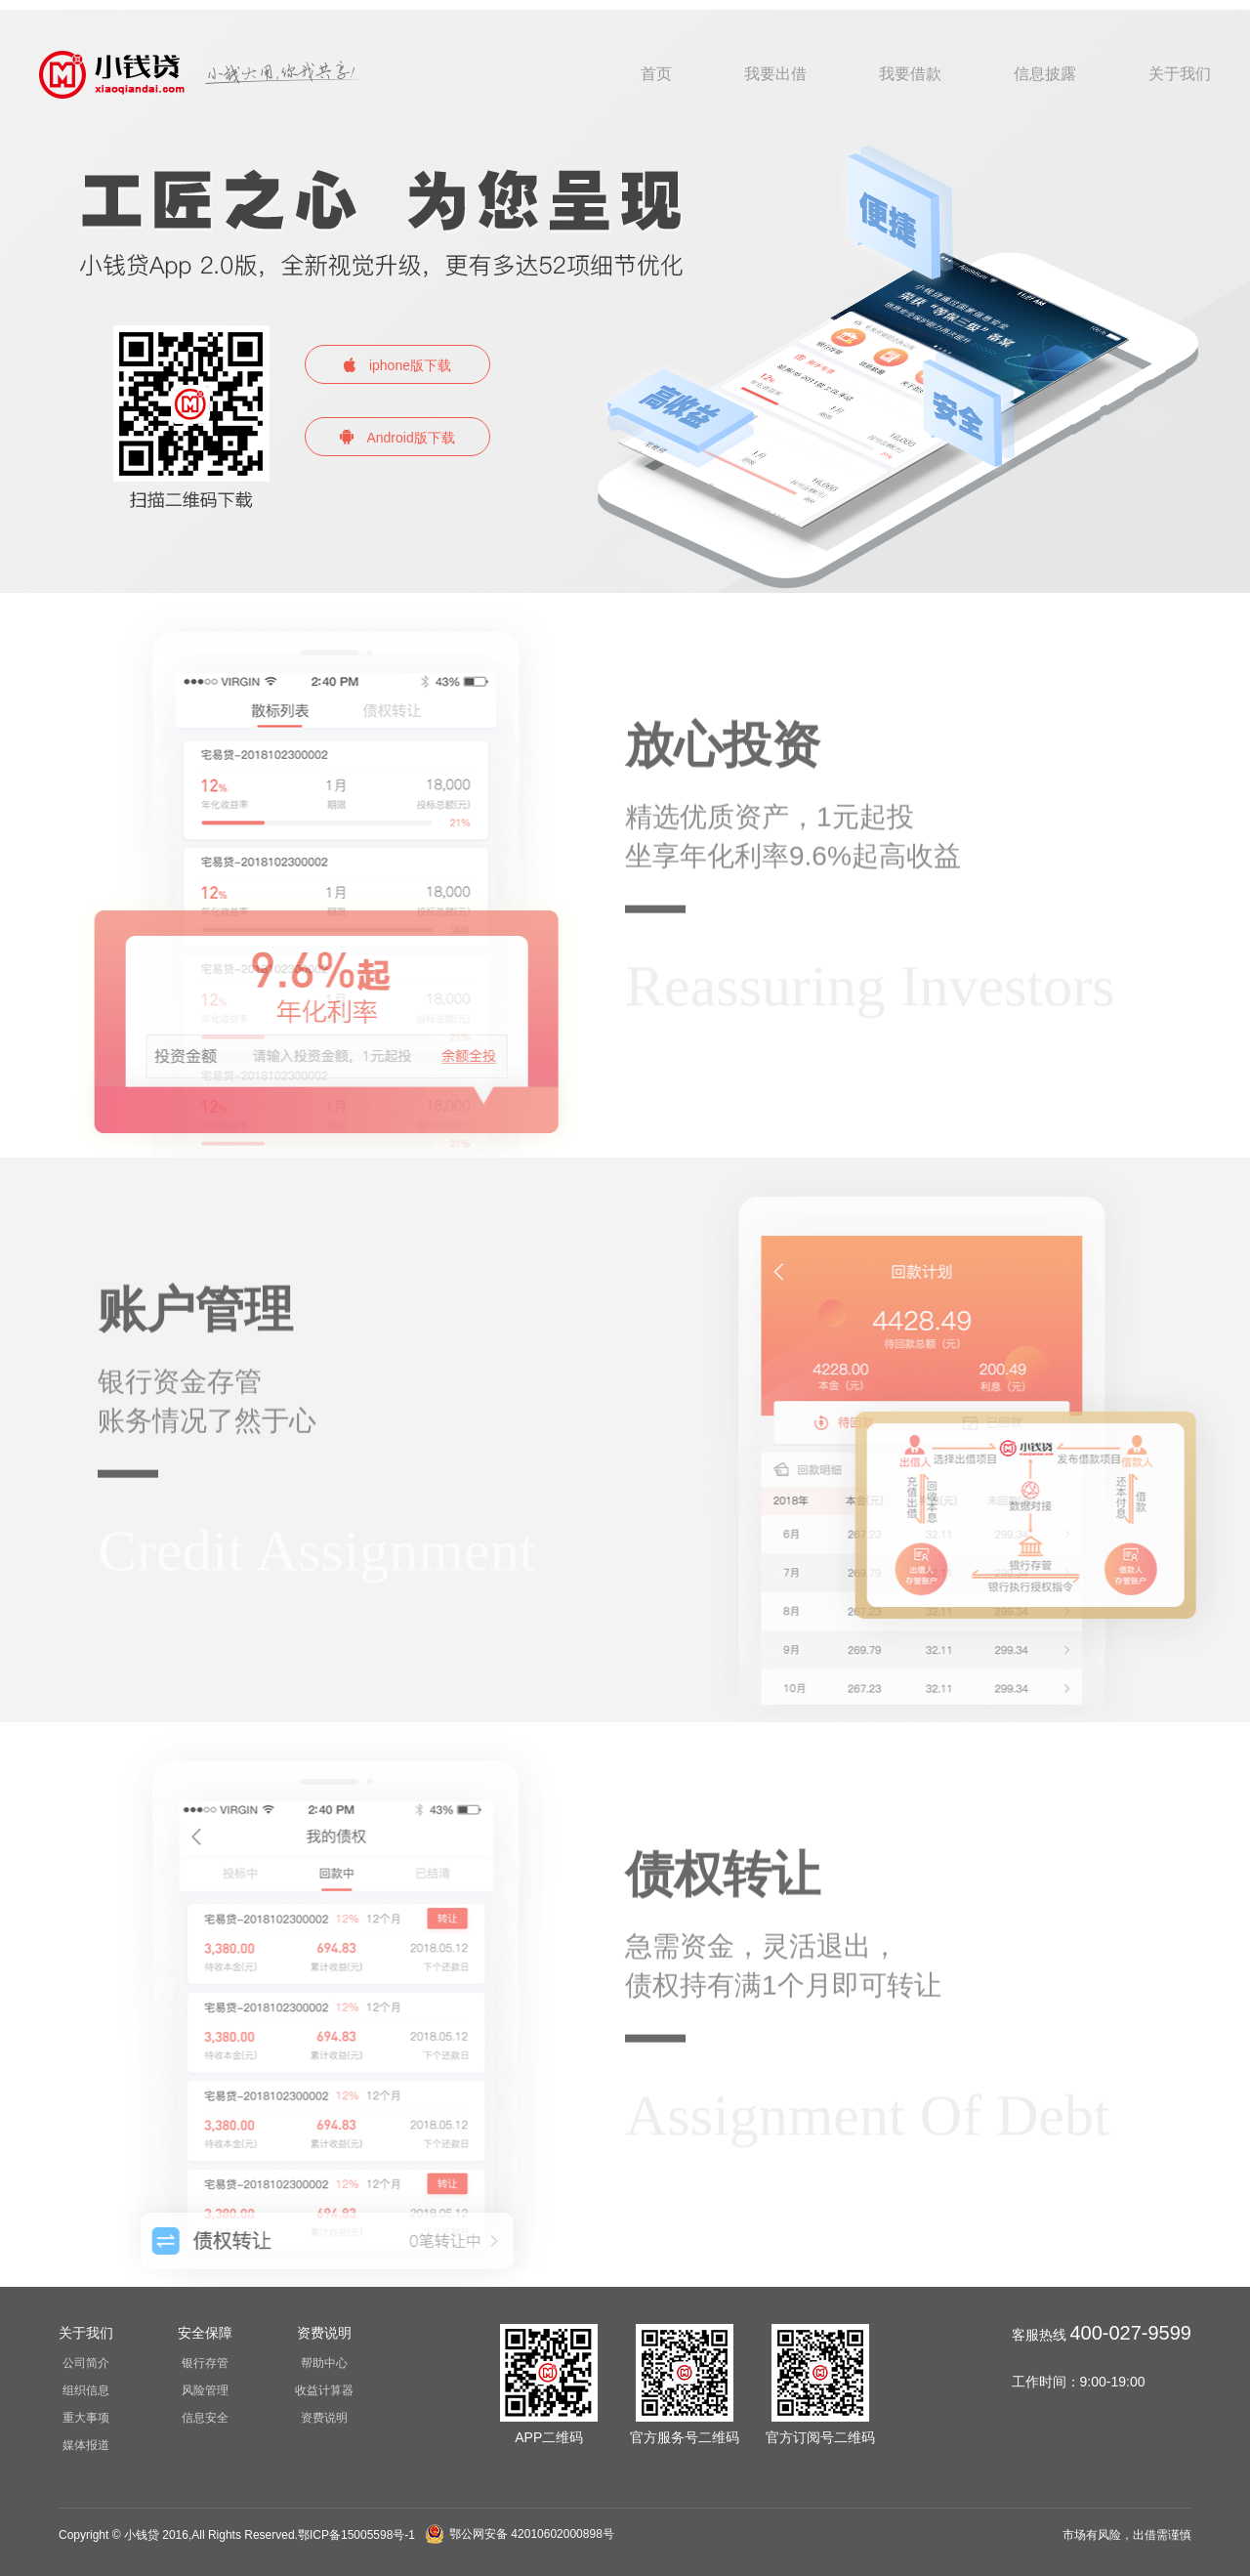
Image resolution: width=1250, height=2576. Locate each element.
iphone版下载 (397, 365)
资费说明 (324, 2418)
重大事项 (85, 2418)
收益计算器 (324, 2390)
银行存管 (205, 2363)
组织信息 (85, 2390)
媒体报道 (85, 2445)
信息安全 (205, 2418)
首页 (656, 73)
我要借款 (910, 73)
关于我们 (1179, 73)
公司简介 (85, 2363)
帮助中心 (324, 2363)
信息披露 (1045, 73)
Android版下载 (397, 437)
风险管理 (205, 2390)
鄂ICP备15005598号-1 (356, 2535)
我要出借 (775, 73)
